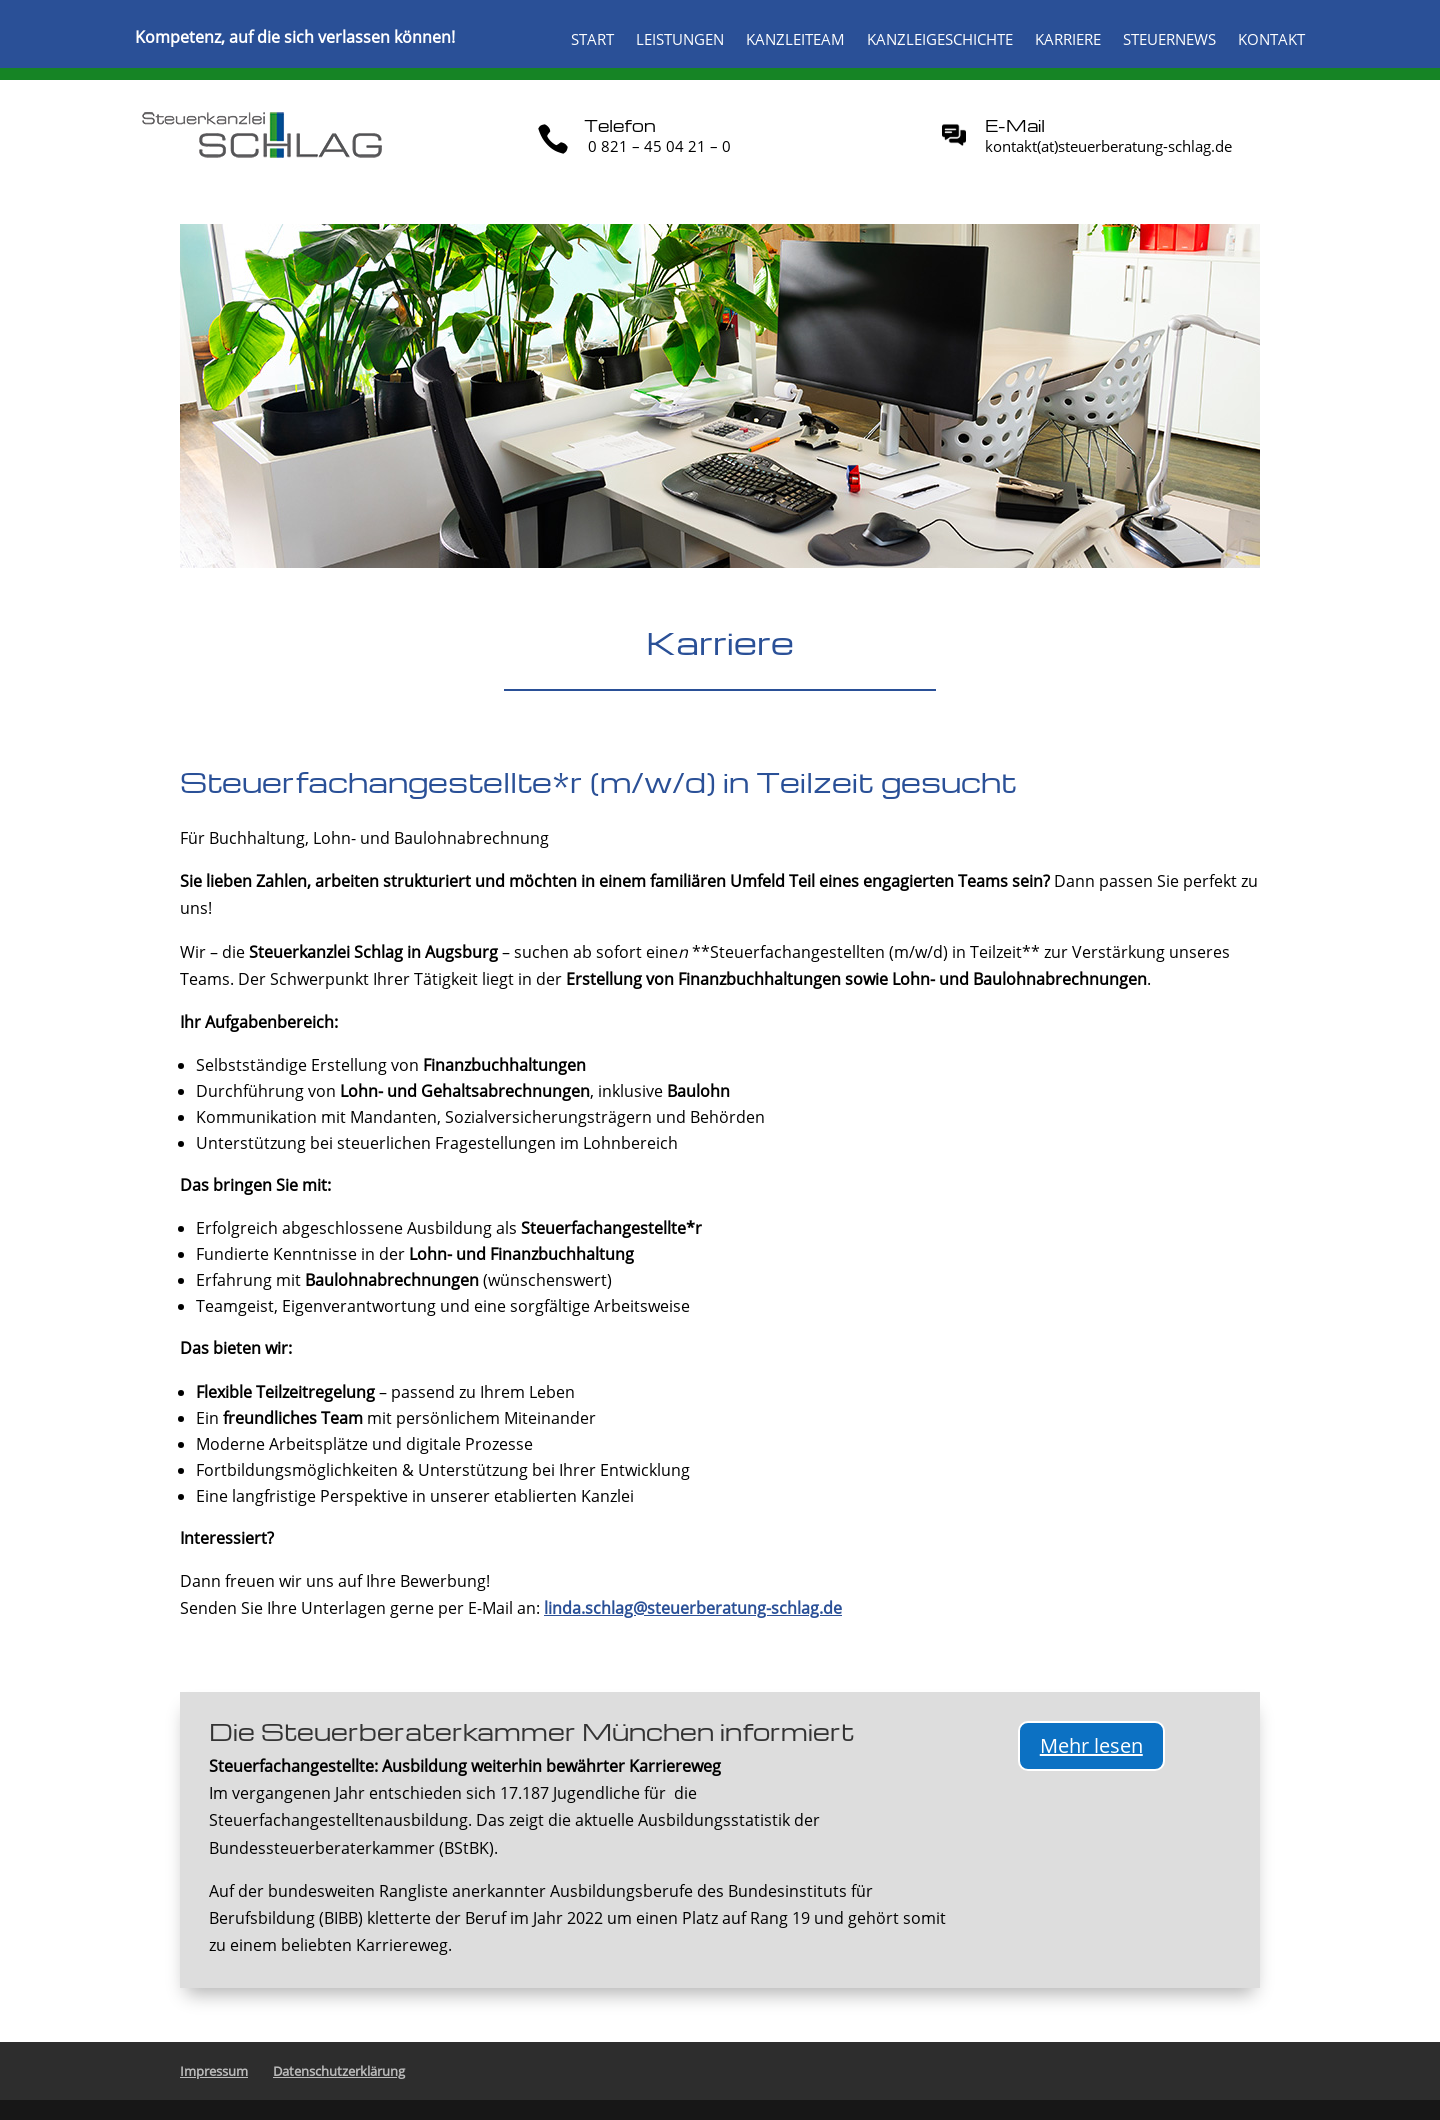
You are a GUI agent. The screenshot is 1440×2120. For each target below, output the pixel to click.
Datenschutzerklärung (339, 2071)
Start (592, 40)
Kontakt (1271, 40)
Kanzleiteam (795, 40)
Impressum (214, 2071)
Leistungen (680, 40)
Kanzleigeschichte (940, 40)
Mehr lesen (1091, 1745)
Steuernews (1169, 40)
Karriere (1068, 40)
